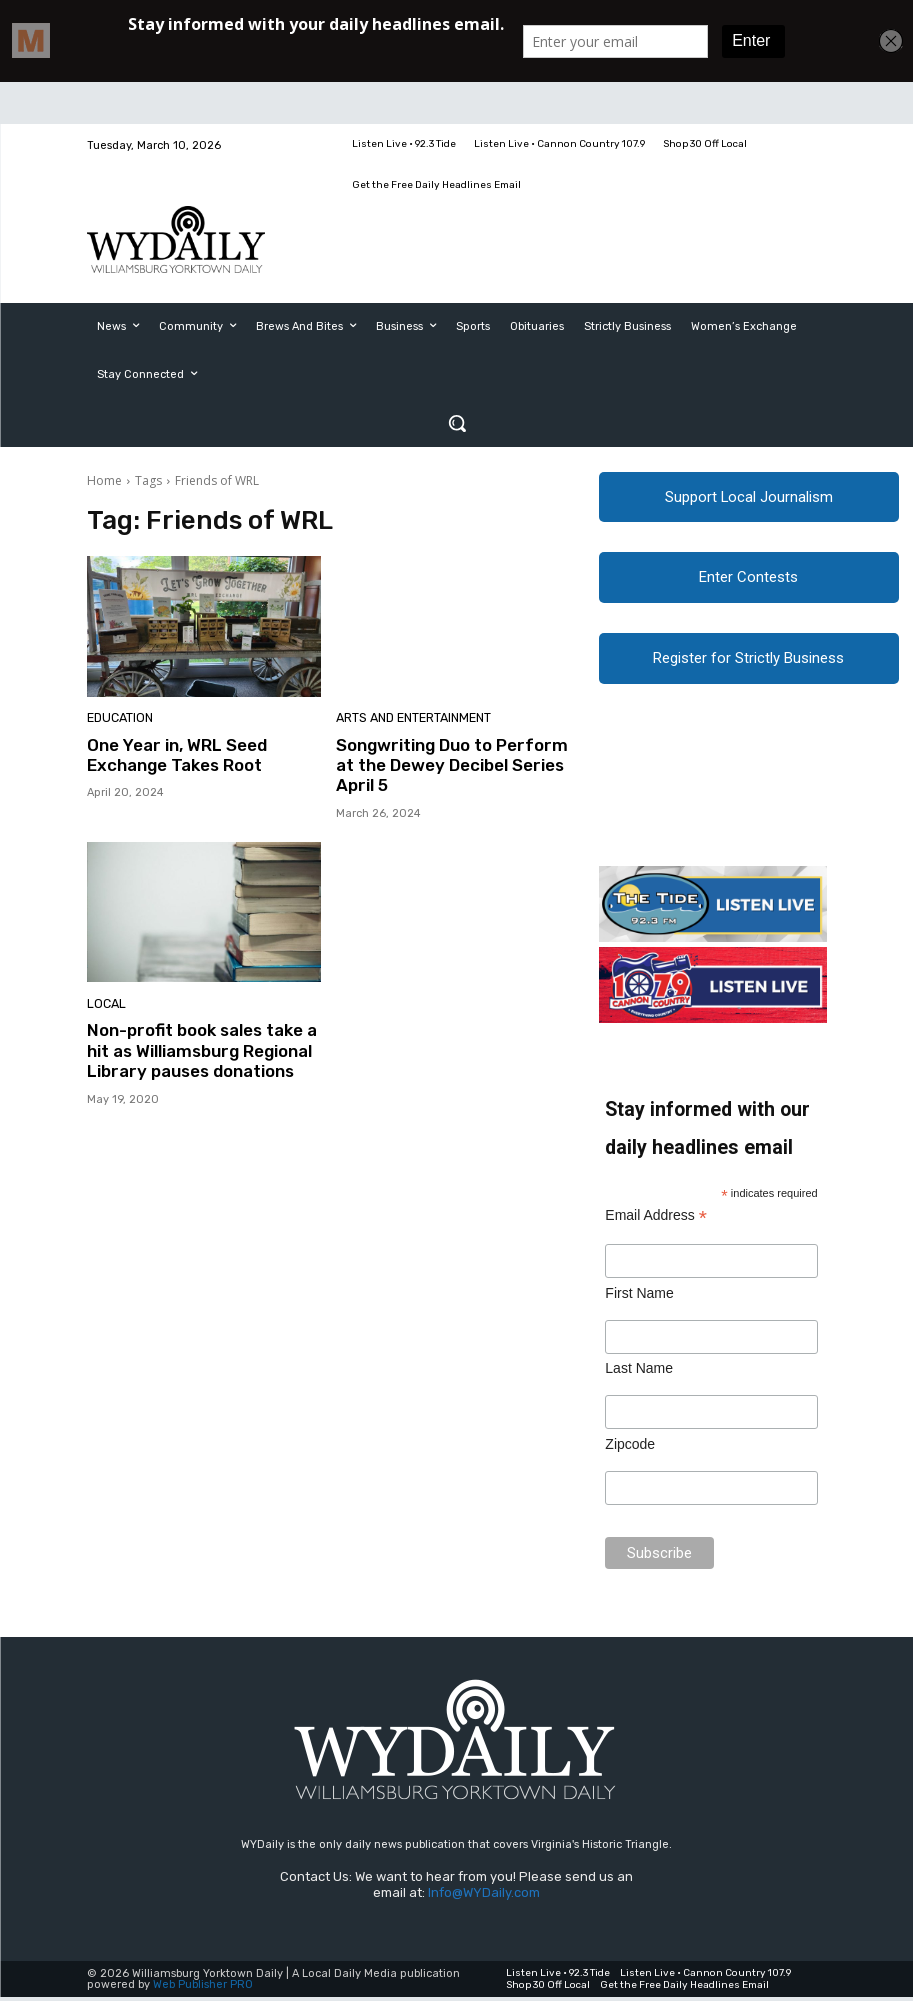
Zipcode (630, 1448)
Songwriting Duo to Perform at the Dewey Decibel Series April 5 (452, 765)
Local (104, 1004)
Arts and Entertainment (411, 719)
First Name (639, 1296)
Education (118, 719)
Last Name (639, 1372)
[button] (457, 423)
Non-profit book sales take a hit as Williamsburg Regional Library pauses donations (202, 1050)
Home (104, 480)
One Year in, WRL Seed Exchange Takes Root (177, 755)
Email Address (656, 1219)
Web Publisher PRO (203, 1988)
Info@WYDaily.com (484, 1895)
